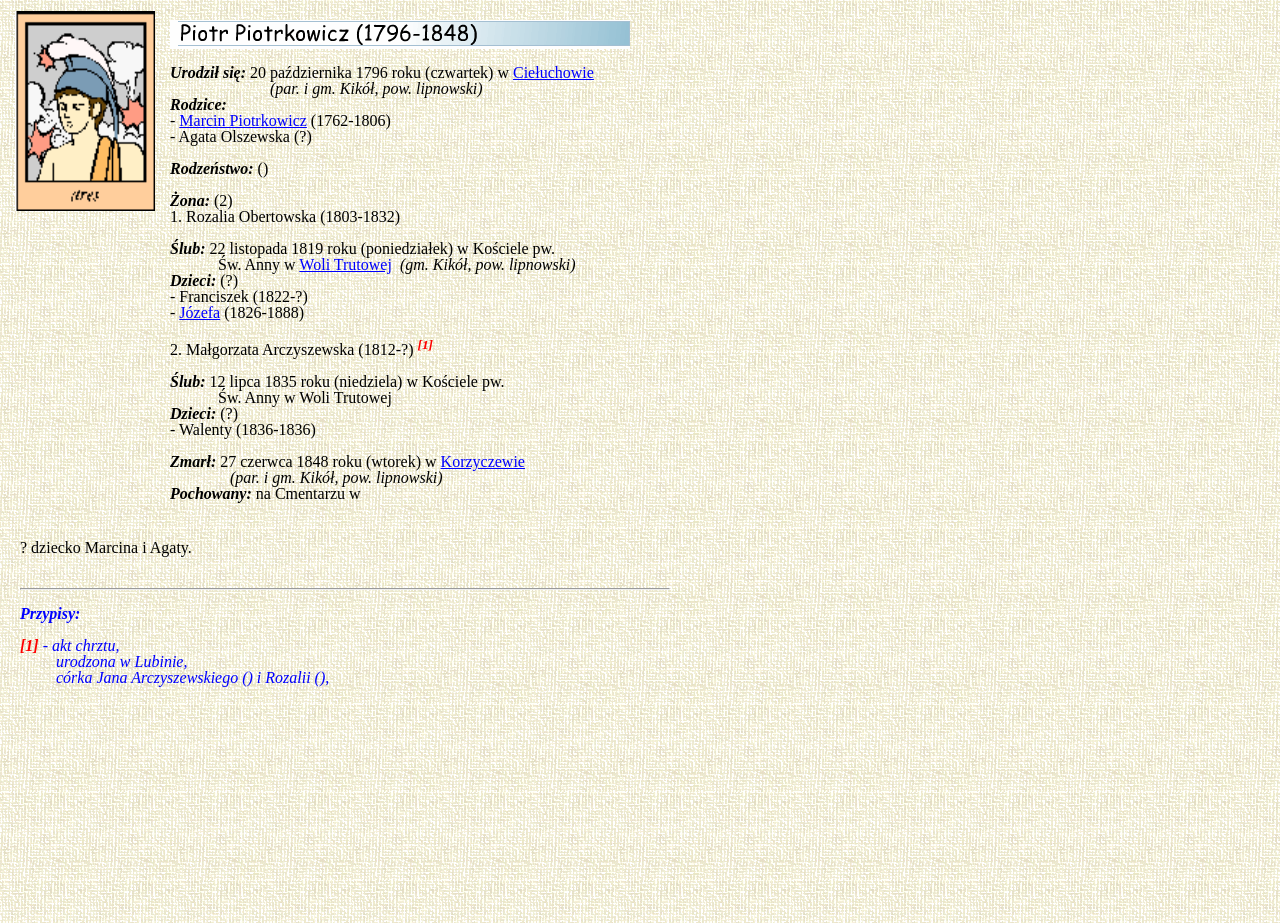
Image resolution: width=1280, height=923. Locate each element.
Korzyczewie (483, 461)
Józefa (199, 312)
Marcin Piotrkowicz (243, 120)
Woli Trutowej (345, 264)
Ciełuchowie (553, 72)
